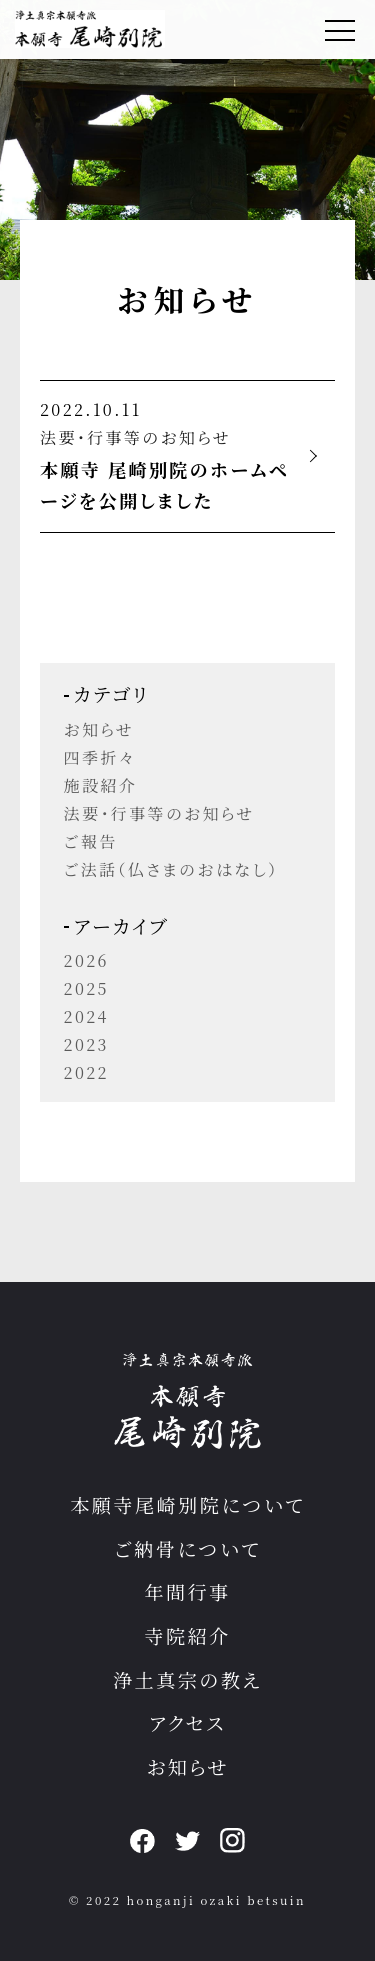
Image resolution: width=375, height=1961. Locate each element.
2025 (86, 988)
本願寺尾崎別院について (187, 1504)
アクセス (187, 1722)
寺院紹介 (187, 1635)
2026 (86, 960)
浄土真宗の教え (187, 1679)
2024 (86, 1016)
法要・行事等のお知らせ (135, 437)
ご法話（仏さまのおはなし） (171, 869)
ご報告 (91, 841)
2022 (86, 1072)
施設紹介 (101, 785)
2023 (86, 1044)
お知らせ (99, 729)
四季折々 (100, 757)
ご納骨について (187, 1548)
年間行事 (187, 1591)
